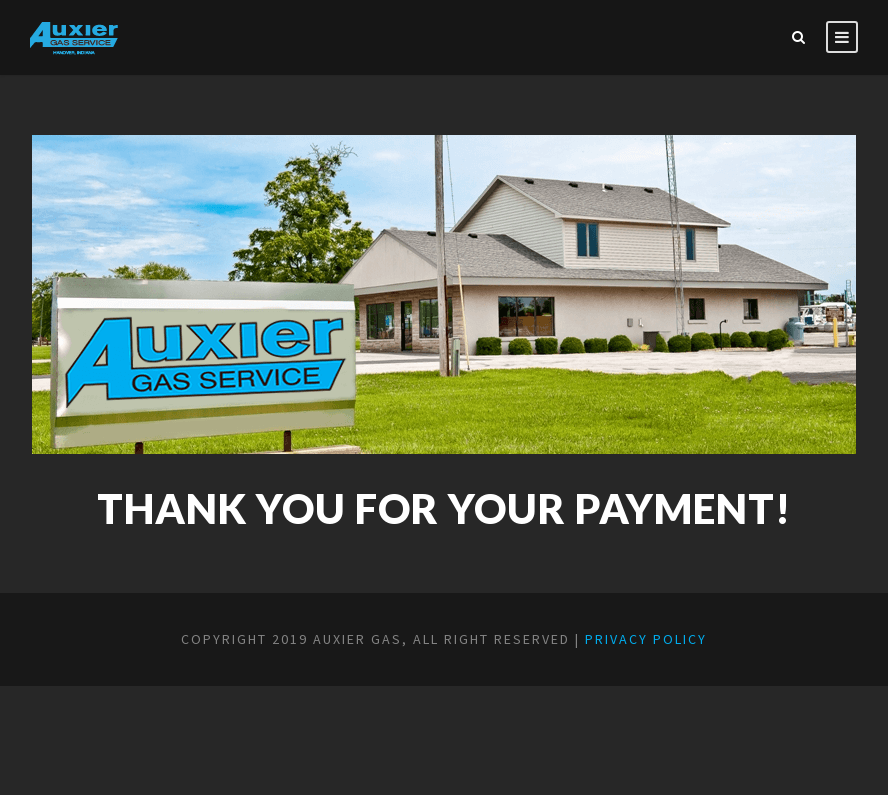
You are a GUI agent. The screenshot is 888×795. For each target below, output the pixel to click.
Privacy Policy (646, 639)
